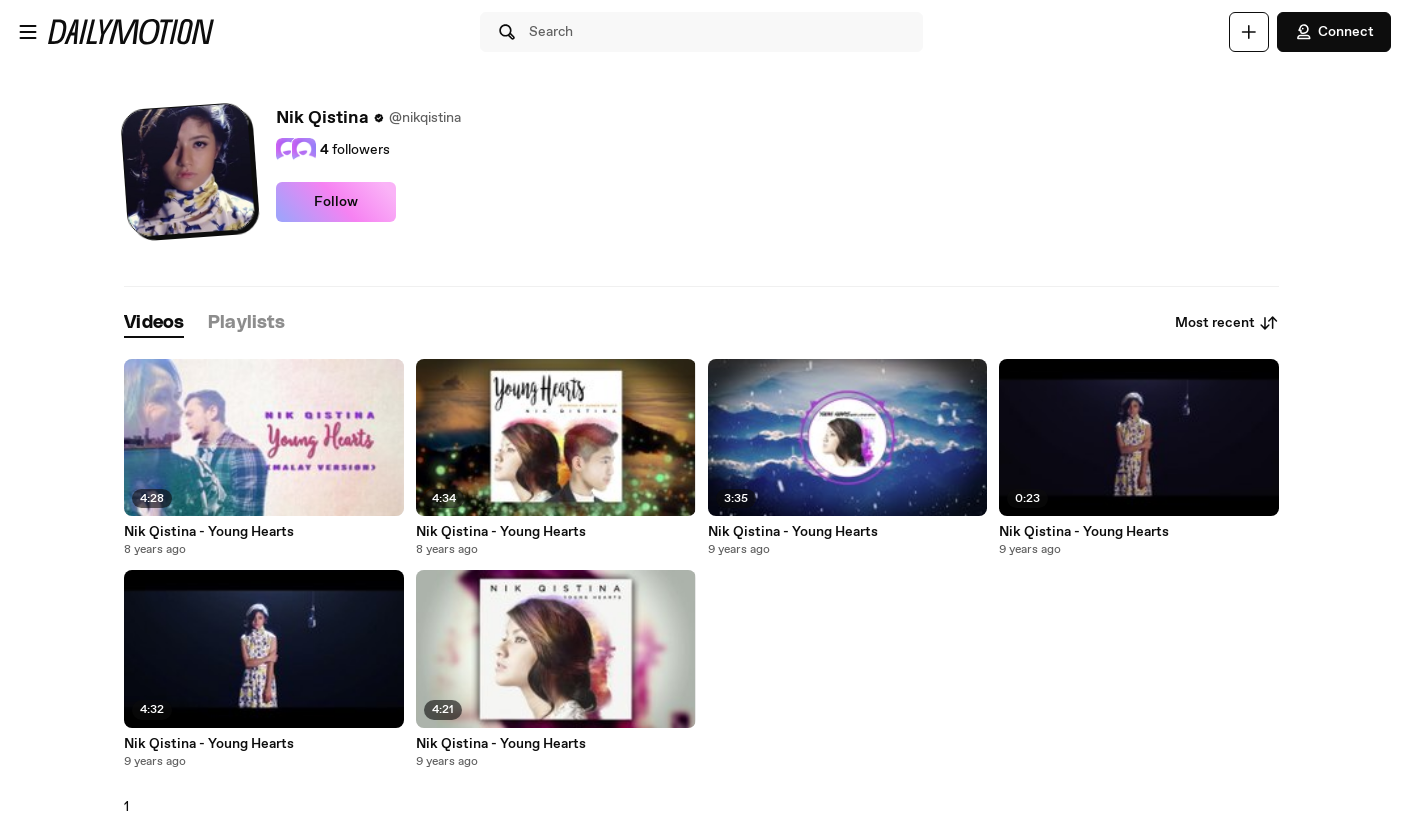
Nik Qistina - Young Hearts (209, 532)
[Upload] (1249, 32)
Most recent (1227, 323)
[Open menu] (28, 32)
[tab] (154, 323)
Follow (336, 202)
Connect (1334, 32)
